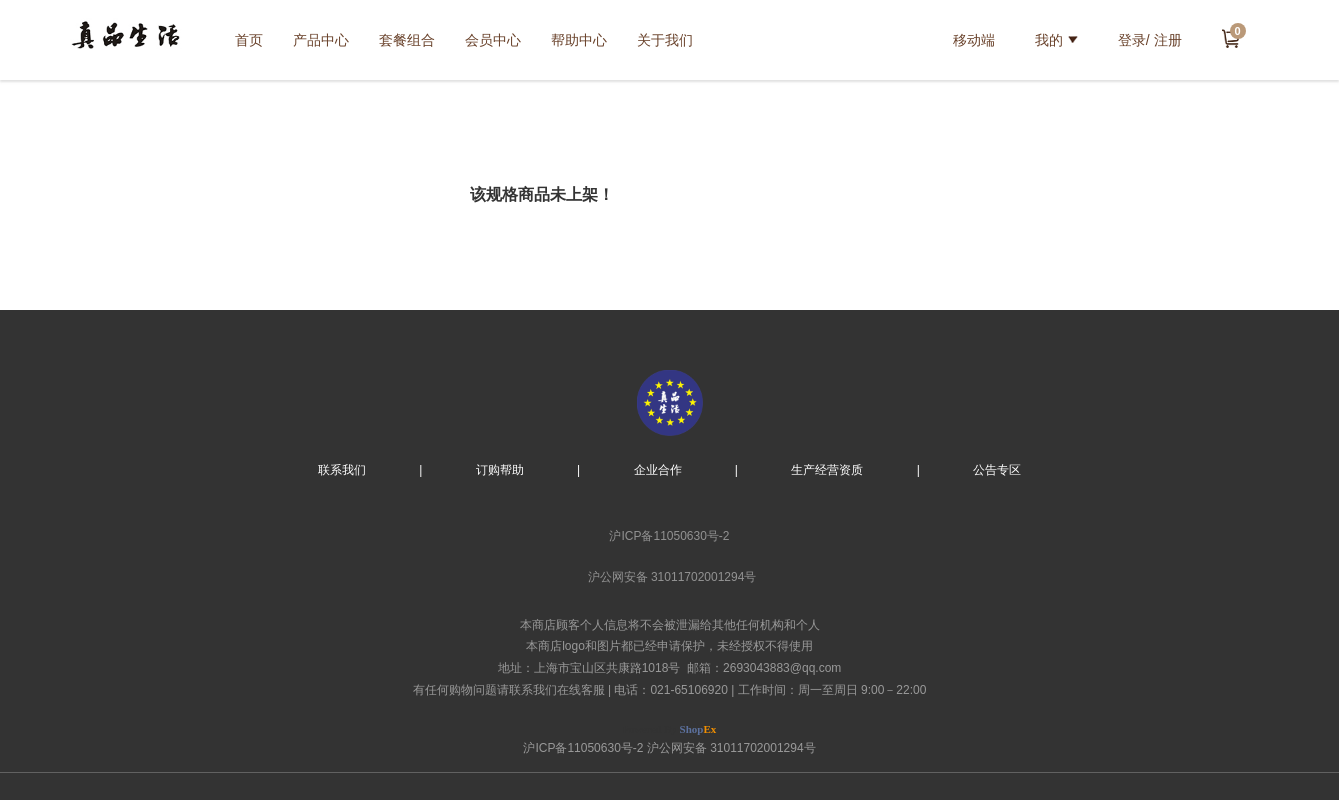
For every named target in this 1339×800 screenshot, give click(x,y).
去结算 (1231, 38)
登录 (1132, 40)
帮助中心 (579, 40)
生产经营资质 (827, 470)
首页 (249, 40)
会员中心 (493, 40)
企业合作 (658, 470)
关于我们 (665, 40)
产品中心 (321, 40)
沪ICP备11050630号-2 (669, 536)
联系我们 (342, 470)
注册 (1168, 40)
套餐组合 (407, 40)
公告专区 (997, 470)
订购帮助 (500, 470)
